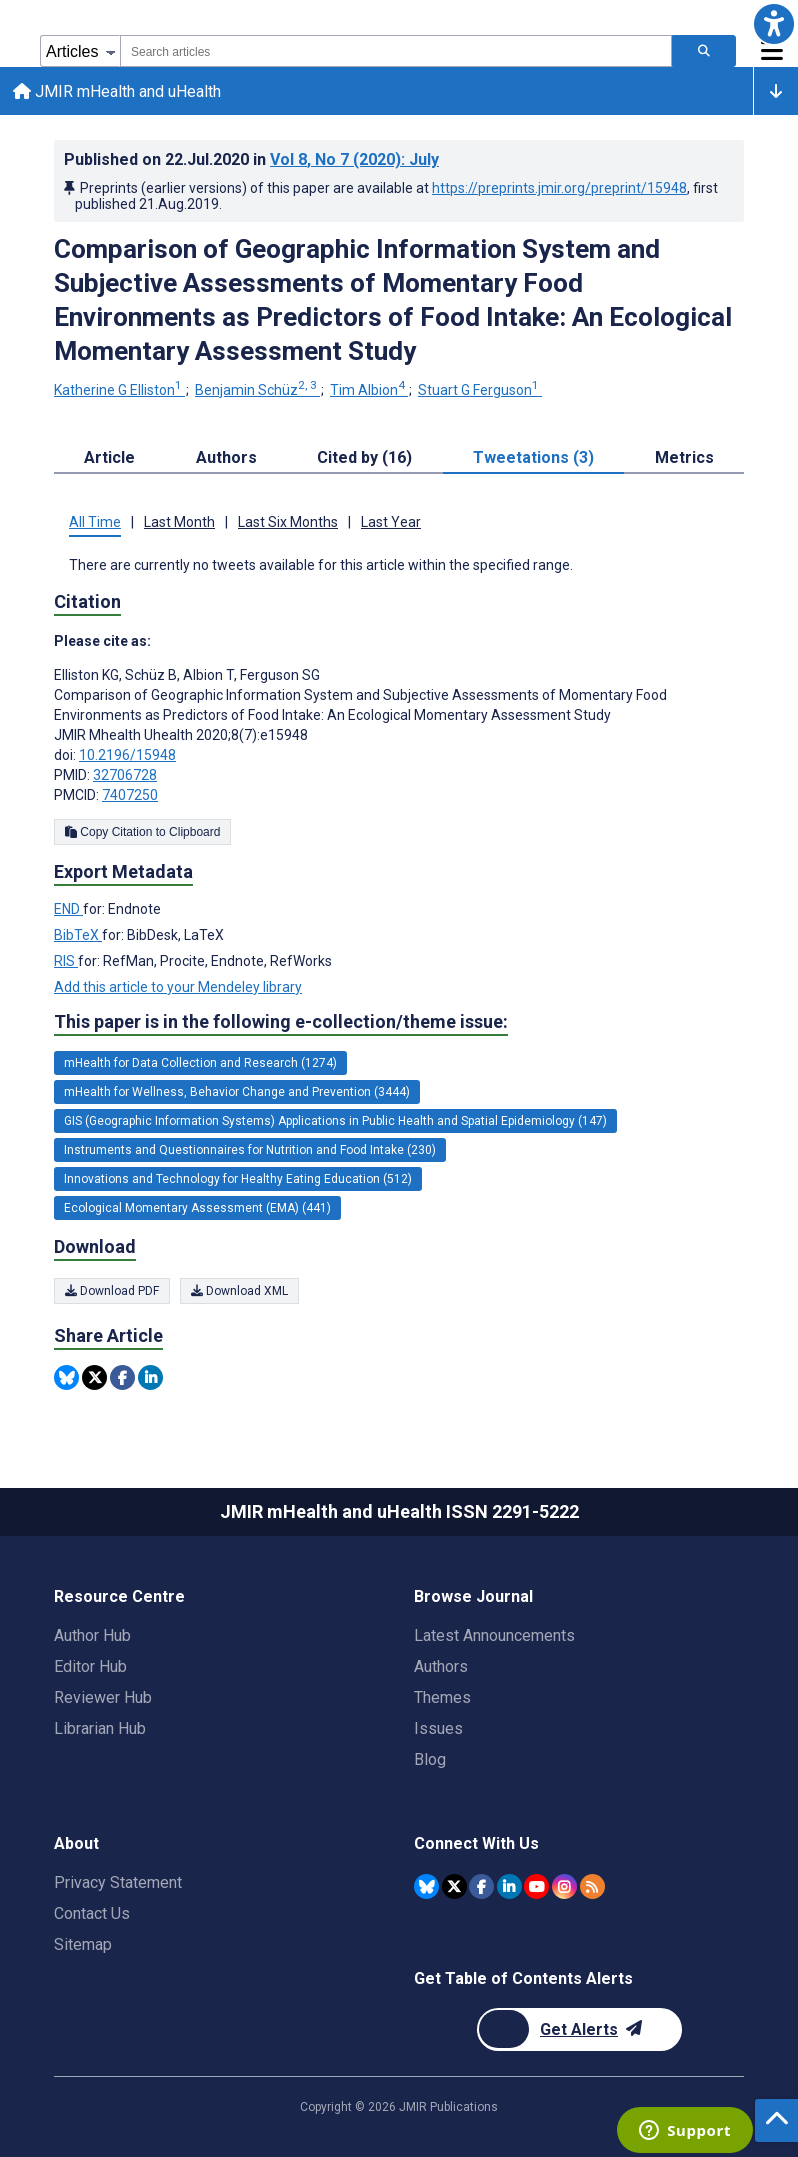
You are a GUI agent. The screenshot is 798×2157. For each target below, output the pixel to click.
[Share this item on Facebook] (122, 1380)
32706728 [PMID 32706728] (125, 778)
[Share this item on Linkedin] (150, 1380)
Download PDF (112, 1294)
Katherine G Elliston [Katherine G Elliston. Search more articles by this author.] (119, 393)
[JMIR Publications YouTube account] (536, 1885)
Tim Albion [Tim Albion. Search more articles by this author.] (369, 393)
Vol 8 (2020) (354, 162)
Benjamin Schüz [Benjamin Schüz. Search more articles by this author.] (257, 393)
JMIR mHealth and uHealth (120, 92)
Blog (430, 1759)
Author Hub (92, 1635)
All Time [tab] (95, 525)
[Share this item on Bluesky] (66, 1380)
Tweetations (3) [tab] (533, 460)
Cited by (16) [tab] (364, 460)
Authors (441, 1666)
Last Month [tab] (179, 525)
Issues (438, 1728)
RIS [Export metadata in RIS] (66, 964)
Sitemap (83, 1944)
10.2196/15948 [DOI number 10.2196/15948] (127, 758)
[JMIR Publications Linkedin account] (509, 1885)
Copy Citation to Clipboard (142, 835)
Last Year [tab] (391, 525)
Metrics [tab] (684, 460)
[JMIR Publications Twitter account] (454, 1885)
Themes (442, 1697)
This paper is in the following (281, 1025)
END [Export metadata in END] (68, 912)
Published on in (251, 162)
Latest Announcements (494, 1635)
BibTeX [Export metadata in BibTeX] (78, 938)
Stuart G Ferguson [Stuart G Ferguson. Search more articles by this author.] (480, 393)
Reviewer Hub (103, 1697)
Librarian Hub (100, 1728)
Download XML (239, 1294)
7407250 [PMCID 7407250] (130, 798)
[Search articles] (704, 51)
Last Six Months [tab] (288, 525)
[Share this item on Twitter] (94, 1380)
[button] (774, 24)
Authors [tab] (226, 460)
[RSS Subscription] (592, 1885)
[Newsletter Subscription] (579, 2029)
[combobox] (396, 51)
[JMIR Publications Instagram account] (564, 1885)
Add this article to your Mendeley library (178, 990)
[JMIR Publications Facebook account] (481, 1885)
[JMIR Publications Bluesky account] (426, 1885)
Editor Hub (90, 1666)
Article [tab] (109, 460)
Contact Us (92, 1913)
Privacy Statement (118, 1882)
